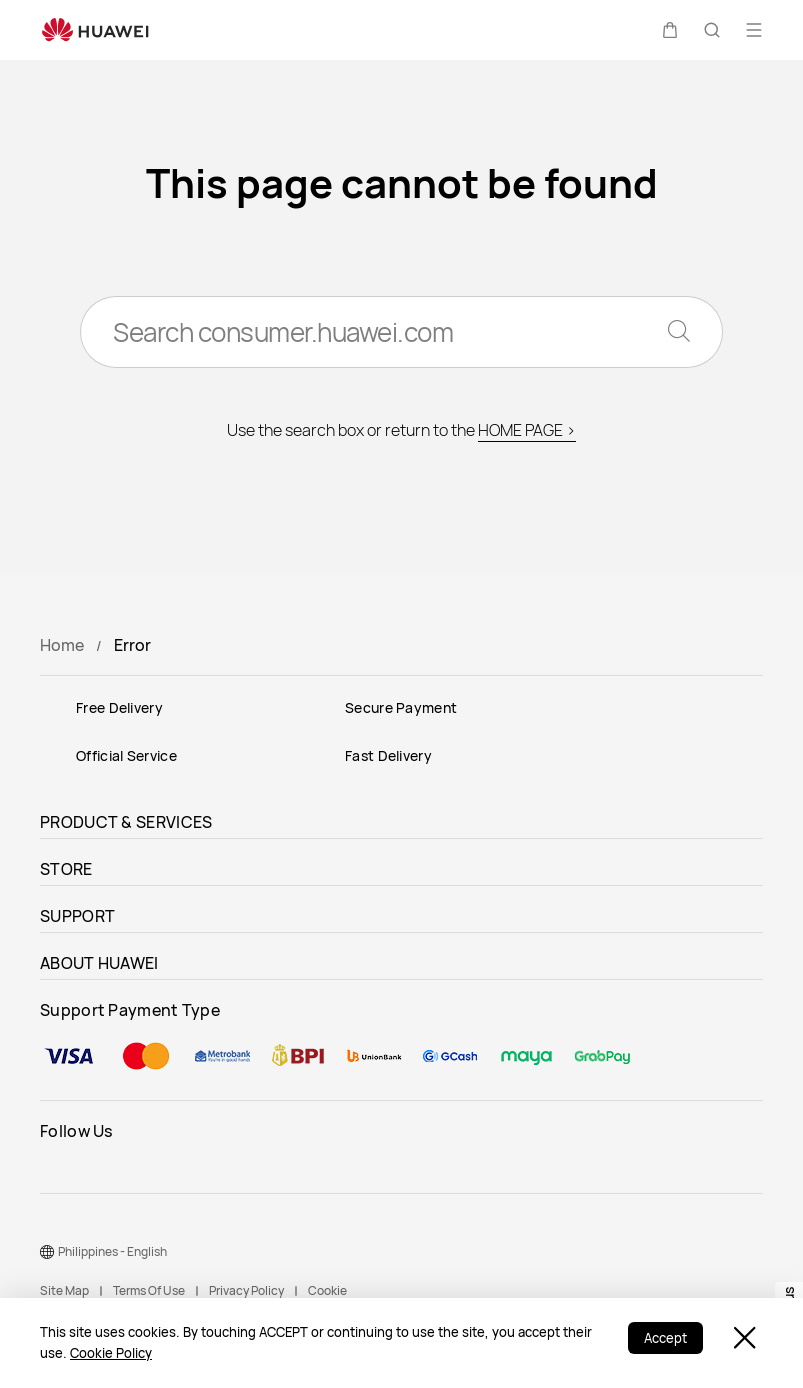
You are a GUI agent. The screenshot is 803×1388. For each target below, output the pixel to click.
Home (62, 645)
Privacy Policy (246, 1290)
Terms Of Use (149, 1290)
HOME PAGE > (527, 430)
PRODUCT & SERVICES (126, 822)
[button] (670, 30)
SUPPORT (77, 916)
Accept (665, 1338)
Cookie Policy (111, 1353)
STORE (66, 869)
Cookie (327, 1290)
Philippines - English (112, 1251)
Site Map (64, 1290)
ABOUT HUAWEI (99, 963)
